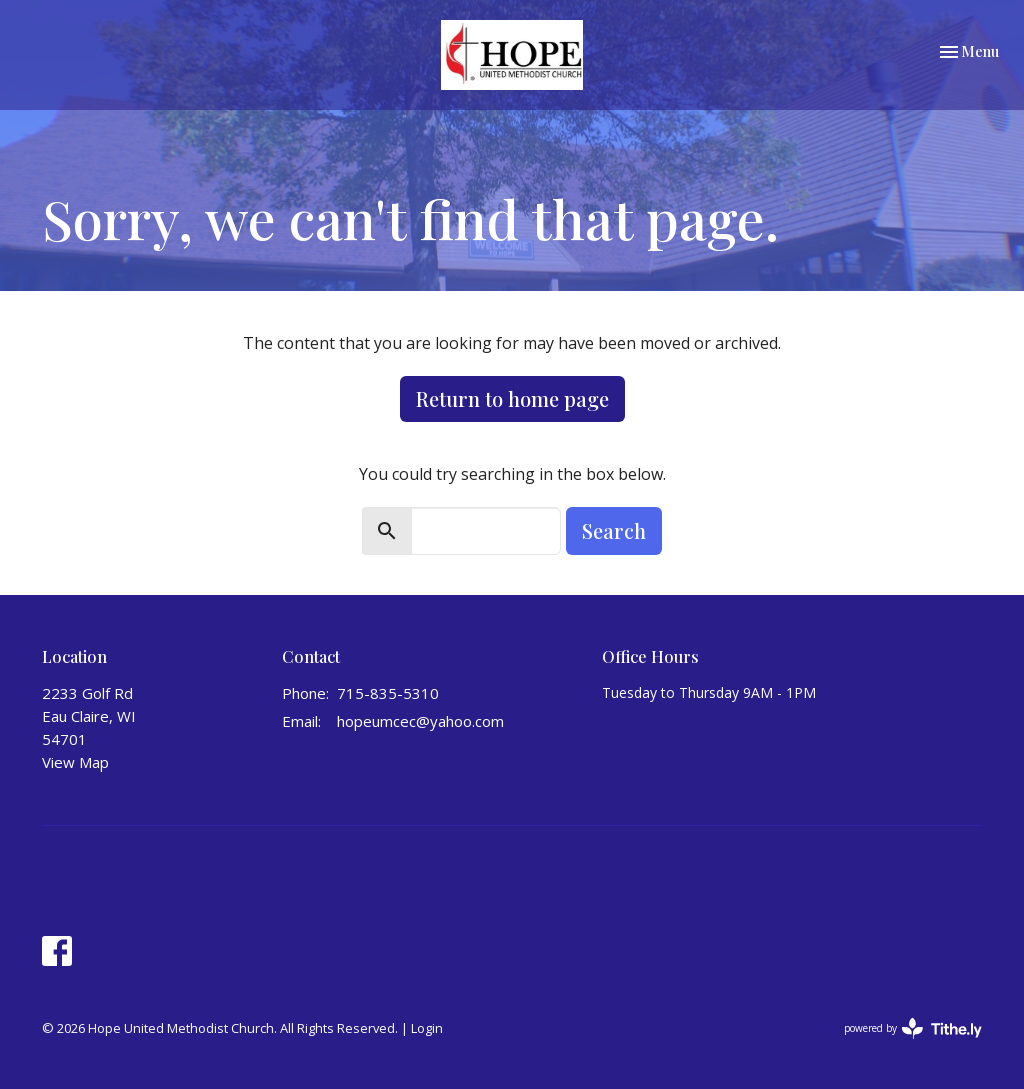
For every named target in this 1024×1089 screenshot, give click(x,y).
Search (614, 530)
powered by (913, 1028)
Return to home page (512, 398)
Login (427, 1028)
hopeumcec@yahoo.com (420, 721)
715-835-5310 (388, 693)
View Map (75, 762)
